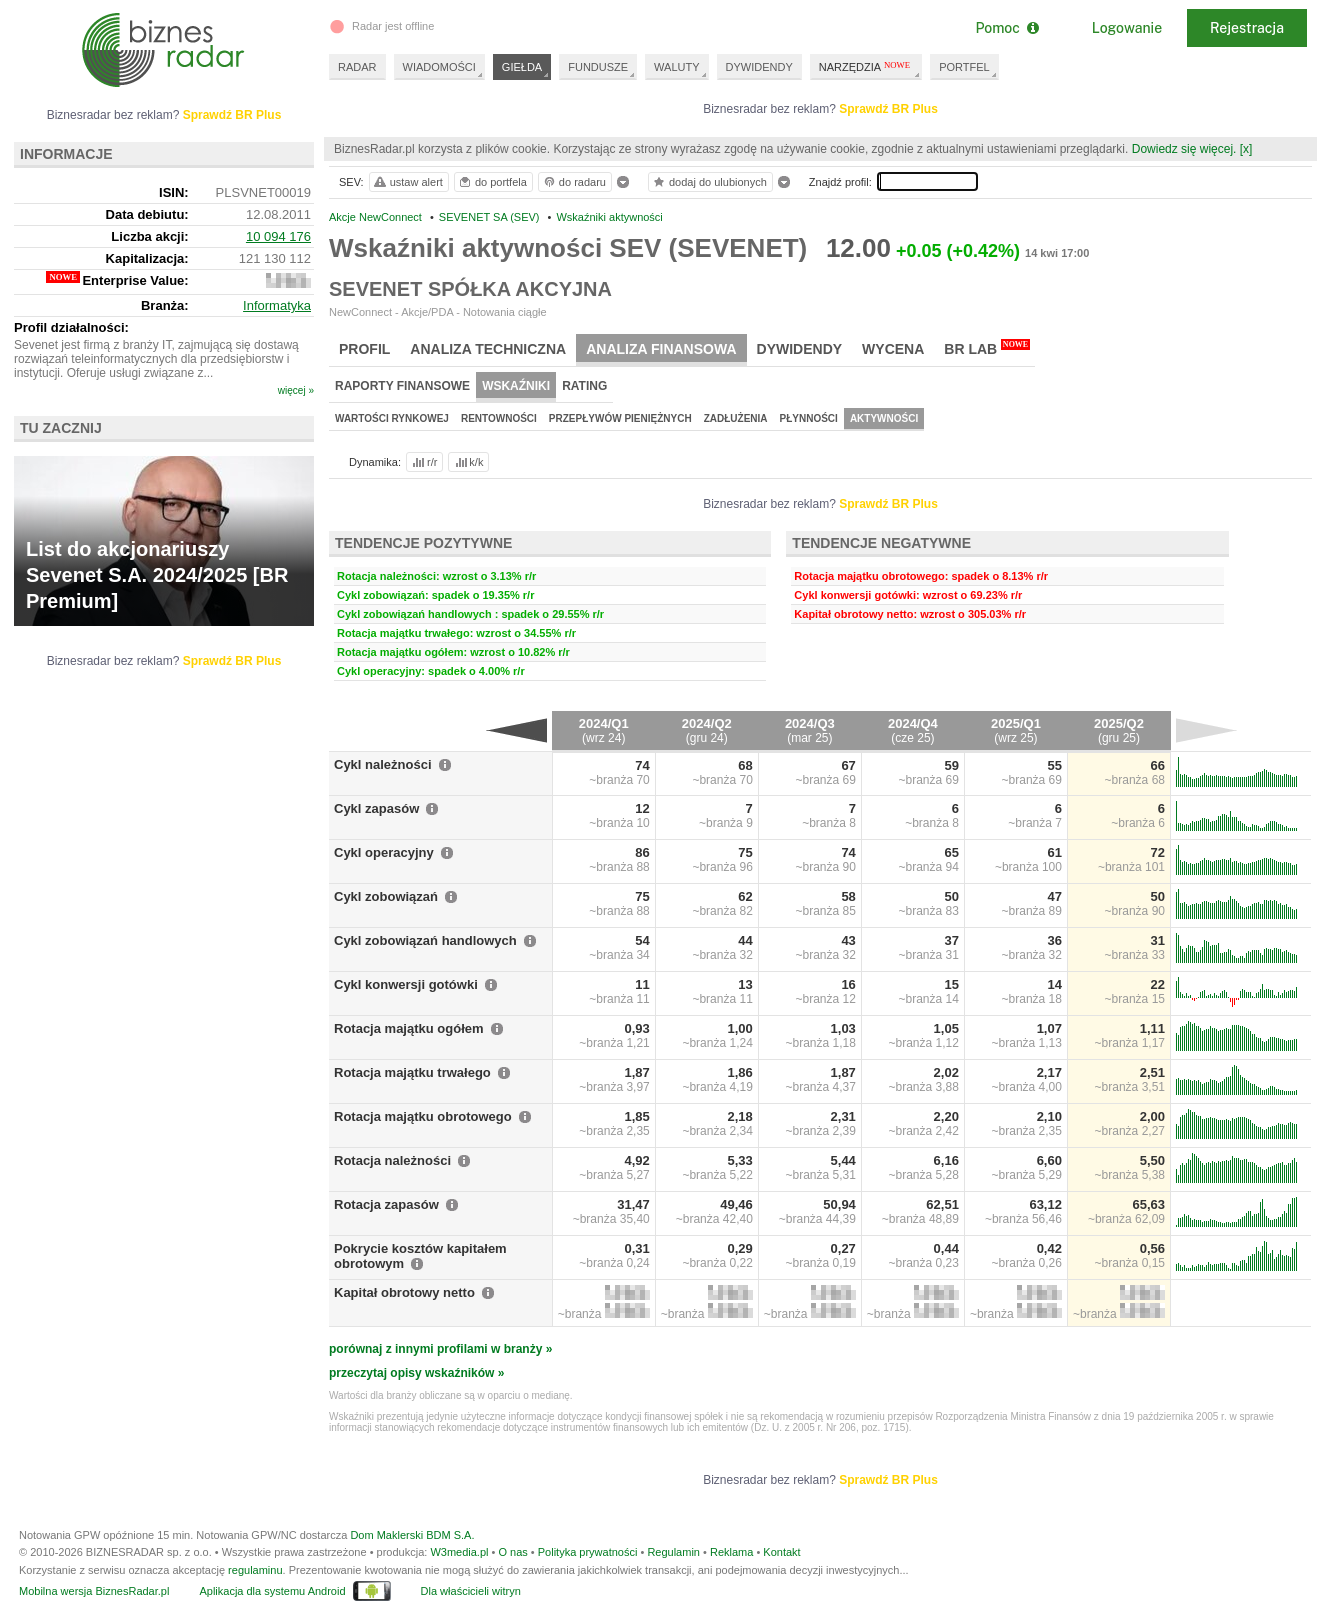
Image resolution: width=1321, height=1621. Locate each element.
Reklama (731, 1552)
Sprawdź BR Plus (888, 109)
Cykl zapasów (376, 808)
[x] (1246, 149)
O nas (512, 1552)
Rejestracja (1247, 28)
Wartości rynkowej (392, 418)
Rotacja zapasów (386, 1204)
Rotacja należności (392, 1160)
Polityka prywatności (588, 1552)
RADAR (357, 67)
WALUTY (676, 67)
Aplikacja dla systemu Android (272, 1591)
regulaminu (255, 1570)
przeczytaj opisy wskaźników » (416, 1373)
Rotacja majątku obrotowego (423, 1116)
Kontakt (781, 1552)
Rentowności (499, 418)
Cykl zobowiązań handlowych (425, 940)
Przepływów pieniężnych (620, 418)
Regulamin (673, 1552)
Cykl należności (383, 764)
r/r (423, 462)
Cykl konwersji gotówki (406, 984)
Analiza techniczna (488, 349)
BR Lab (987, 348)
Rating (584, 386)
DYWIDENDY (759, 67)
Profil (364, 349)
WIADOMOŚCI (439, 67)
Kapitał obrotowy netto (404, 1292)
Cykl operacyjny (384, 852)
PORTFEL (964, 67)
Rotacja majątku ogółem (409, 1028)
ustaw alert (407, 182)
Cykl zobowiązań (386, 896)
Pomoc (1006, 28)
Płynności (809, 418)
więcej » (296, 390)
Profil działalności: (71, 327)
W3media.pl (459, 1552)
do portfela (492, 182)
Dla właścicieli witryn (471, 1591)
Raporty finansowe (402, 386)
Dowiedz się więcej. (1184, 149)
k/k (468, 462)
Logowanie (1127, 28)
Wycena (893, 349)
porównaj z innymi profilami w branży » (440, 1349)
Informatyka (277, 305)
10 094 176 (278, 236)
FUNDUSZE (598, 67)
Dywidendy (800, 349)
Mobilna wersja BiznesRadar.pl (94, 1591)
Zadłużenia (736, 418)
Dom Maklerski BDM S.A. (412, 1535)
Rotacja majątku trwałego (412, 1072)
